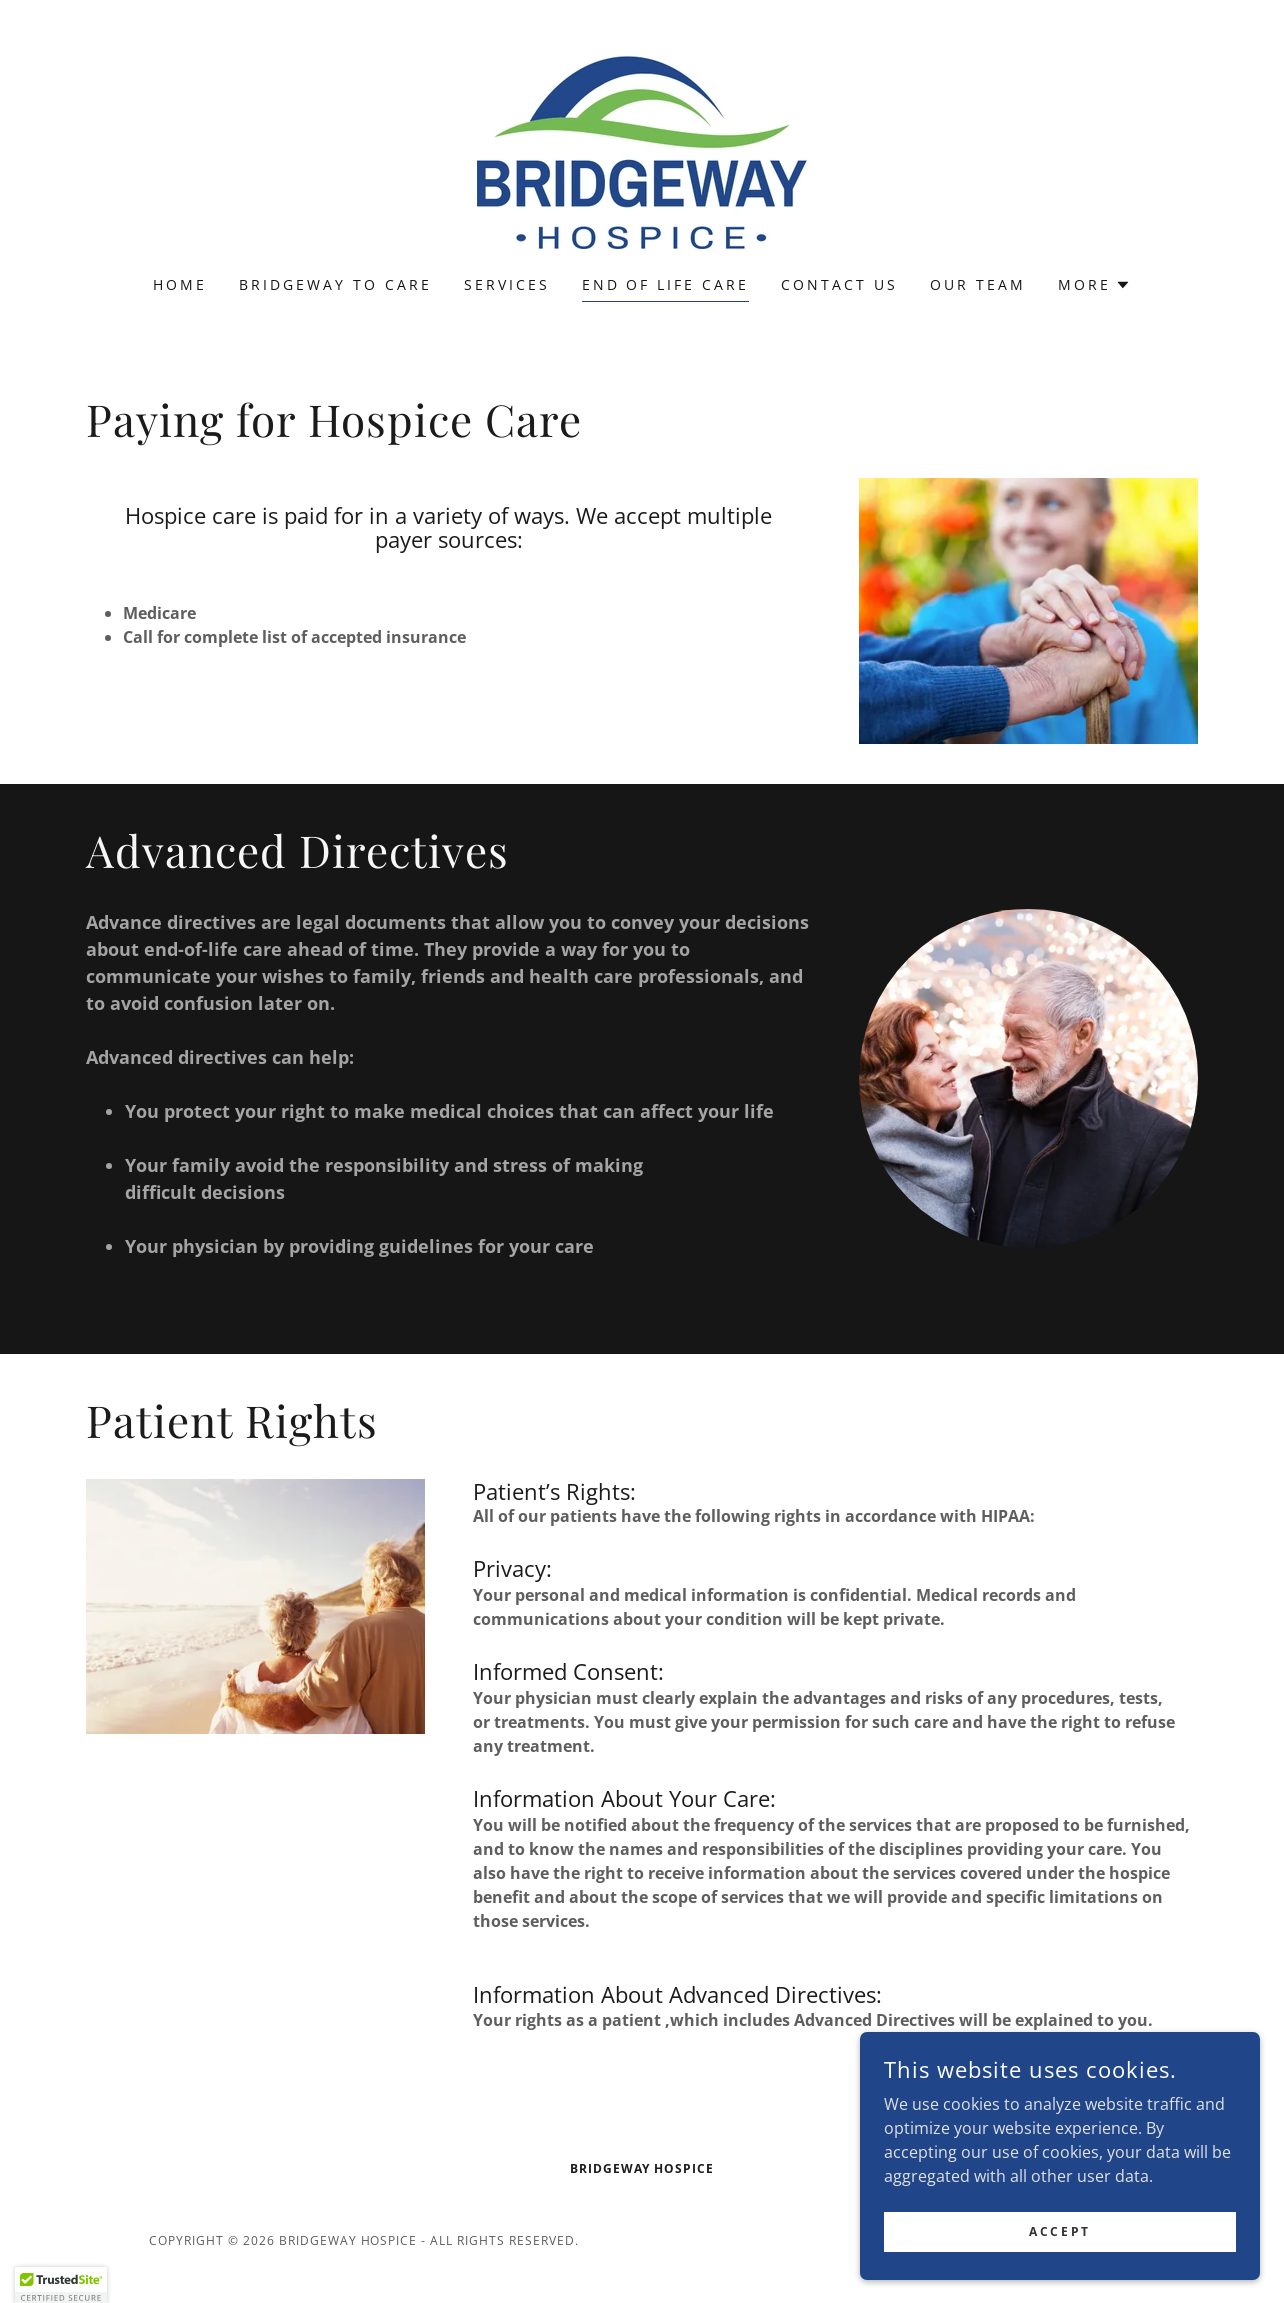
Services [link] (507, 284)
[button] (1094, 285)
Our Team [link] (978, 284)
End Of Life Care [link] (666, 284)
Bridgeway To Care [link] (335, 284)
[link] (642, 151)
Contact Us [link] (839, 284)
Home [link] (180, 284)
